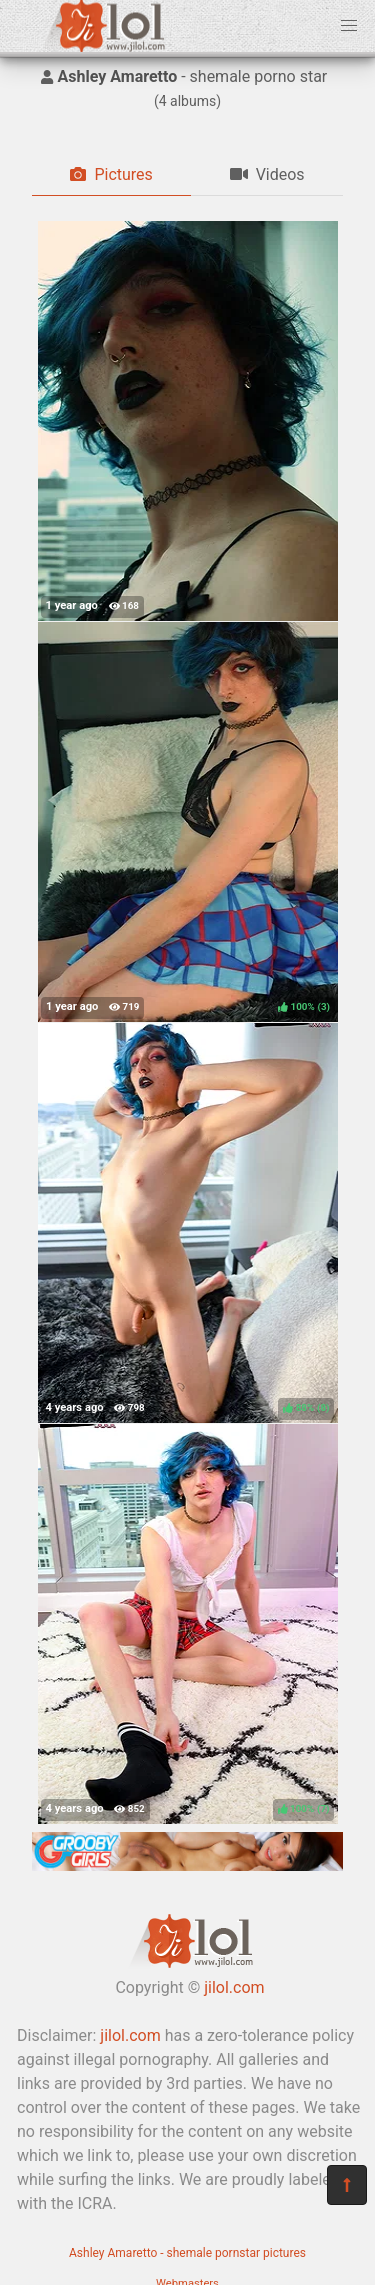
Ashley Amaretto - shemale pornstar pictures (187, 2253)
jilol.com (234, 1987)
